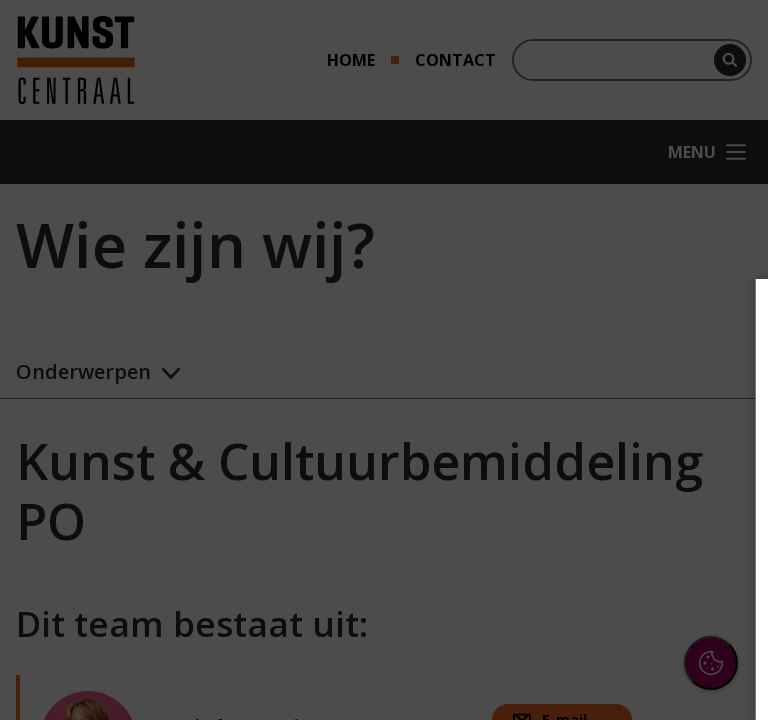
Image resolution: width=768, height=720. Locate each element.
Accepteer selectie (598, 666)
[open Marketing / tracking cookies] (720, 536)
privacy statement (534, 409)
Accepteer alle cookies (598, 608)
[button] (578, 473)
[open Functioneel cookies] (720, 476)
